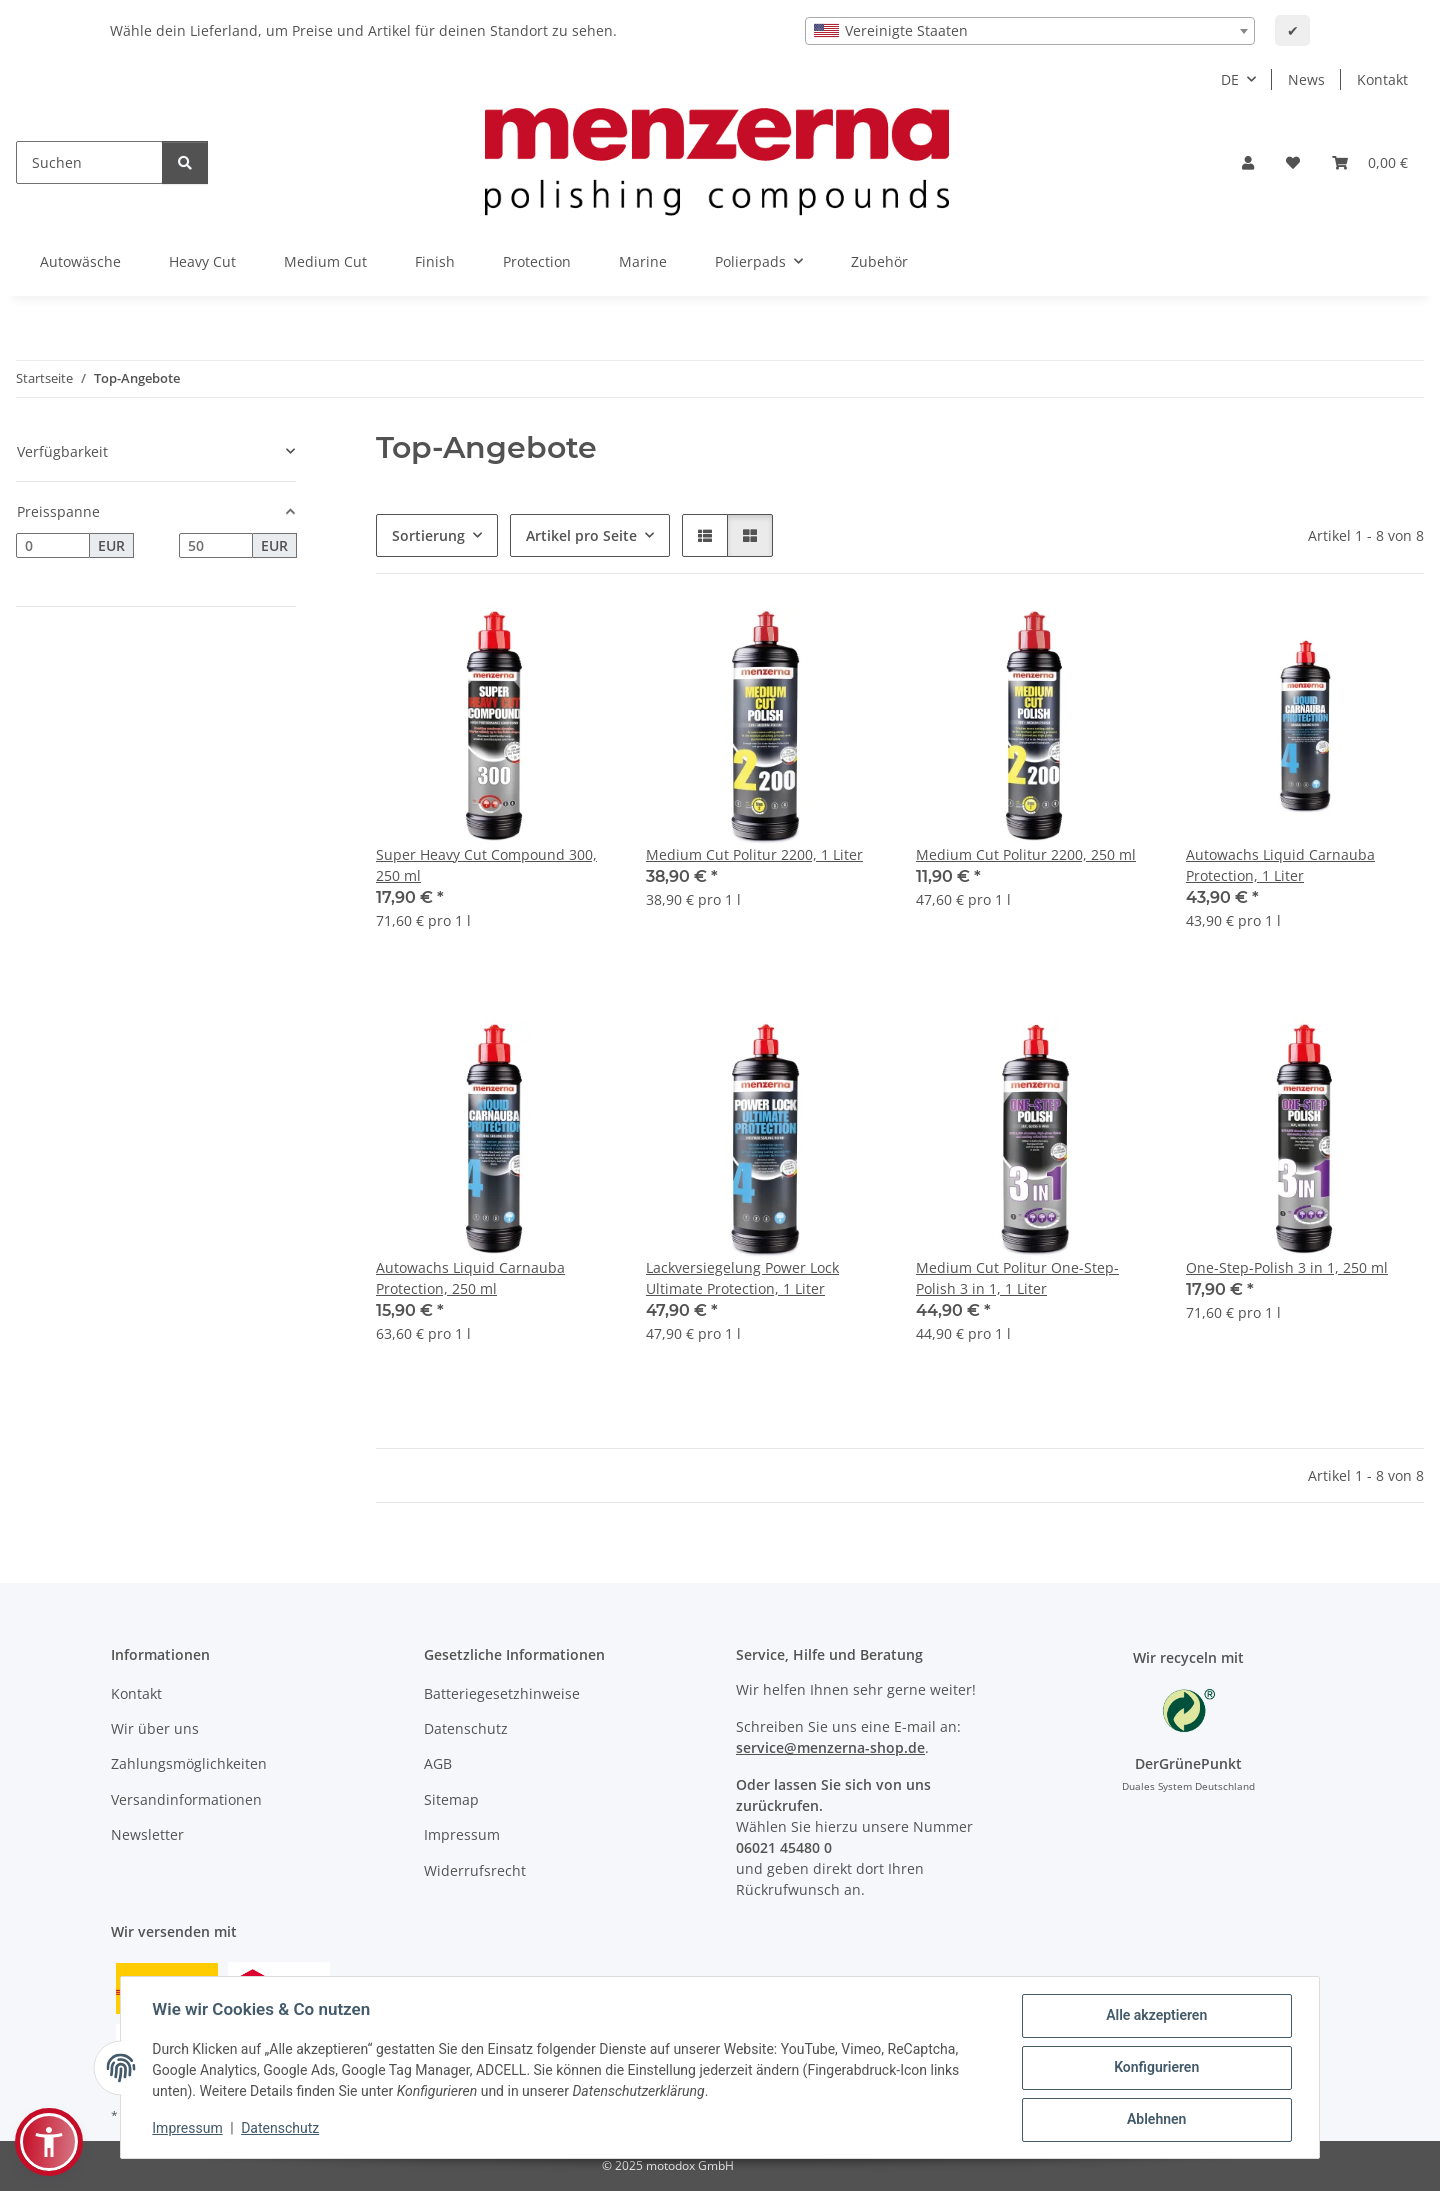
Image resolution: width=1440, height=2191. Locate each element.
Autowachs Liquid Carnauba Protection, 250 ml (470, 1278)
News (1306, 79)
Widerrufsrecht (475, 1870)
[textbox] (1030, 31)
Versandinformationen (186, 1799)
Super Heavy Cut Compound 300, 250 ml (486, 865)
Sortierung (428, 535)
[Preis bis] (216, 546)
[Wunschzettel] (1293, 162)
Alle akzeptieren (1155, 2016)
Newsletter (147, 1834)
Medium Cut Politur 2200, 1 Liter (754, 854)
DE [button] (1230, 79)
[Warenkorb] (1370, 162)
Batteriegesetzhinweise (502, 1693)
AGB (438, 1763)
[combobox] (1030, 31)
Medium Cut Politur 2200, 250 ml (1026, 854)
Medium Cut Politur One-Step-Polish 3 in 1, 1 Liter (1017, 1278)
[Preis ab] (53, 546)
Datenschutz (281, 2128)
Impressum (188, 2128)
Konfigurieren (1155, 2068)
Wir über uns (155, 1728)
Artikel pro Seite (581, 535)
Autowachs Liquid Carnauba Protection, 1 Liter (1280, 865)
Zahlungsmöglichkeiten (189, 1763)
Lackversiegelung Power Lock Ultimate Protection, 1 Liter (742, 1278)
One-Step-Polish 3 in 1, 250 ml (1287, 1267)
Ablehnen (1155, 2120)
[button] (1248, 162)
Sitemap (451, 1799)
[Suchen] (89, 162)
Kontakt (1382, 79)
